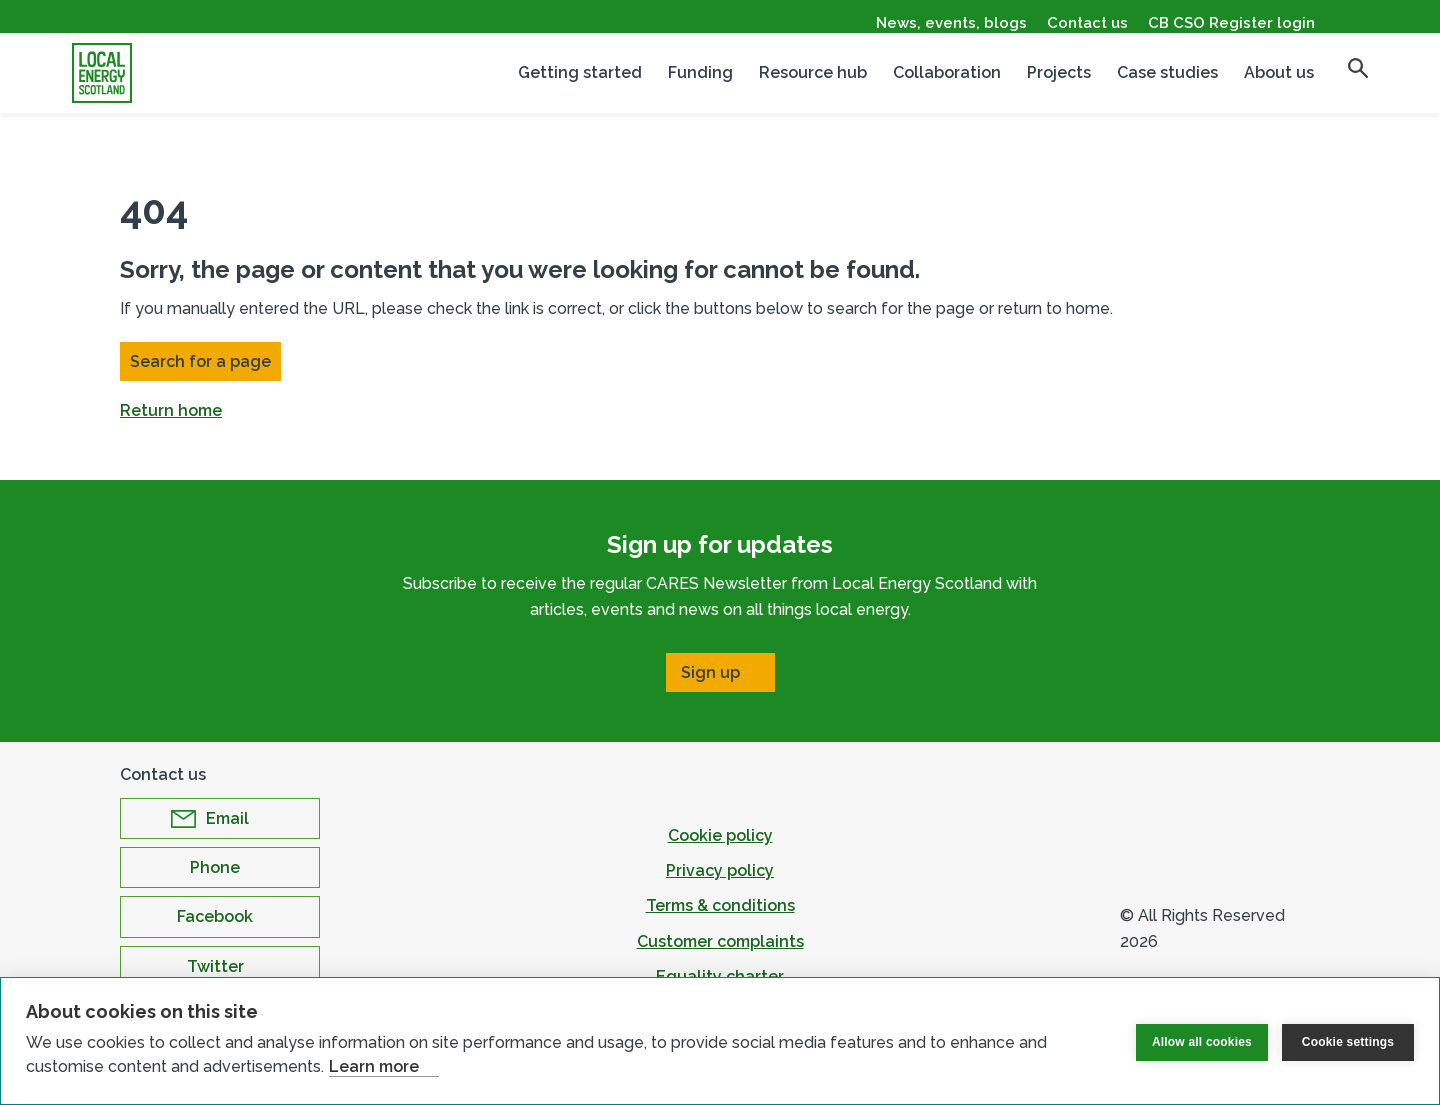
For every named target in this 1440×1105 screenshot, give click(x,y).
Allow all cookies (1202, 1041)
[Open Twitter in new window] (220, 966)
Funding (700, 85)
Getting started (580, 85)
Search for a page (200, 361)
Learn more (374, 1066)
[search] (1358, 81)
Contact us (1087, 23)
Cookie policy (720, 835)
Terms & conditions (720, 905)
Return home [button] (171, 410)
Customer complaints (720, 941)
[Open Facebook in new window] (220, 916)
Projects (1059, 85)
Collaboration (947, 85)
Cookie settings (1348, 1041)
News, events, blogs (951, 23)
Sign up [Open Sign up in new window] (710, 672)
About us (1279, 85)
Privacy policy (720, 870)
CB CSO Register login (1231, 23)
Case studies (1167, 85)
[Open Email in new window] (220, 818)
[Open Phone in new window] (220, 867)
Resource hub (813, 85)
